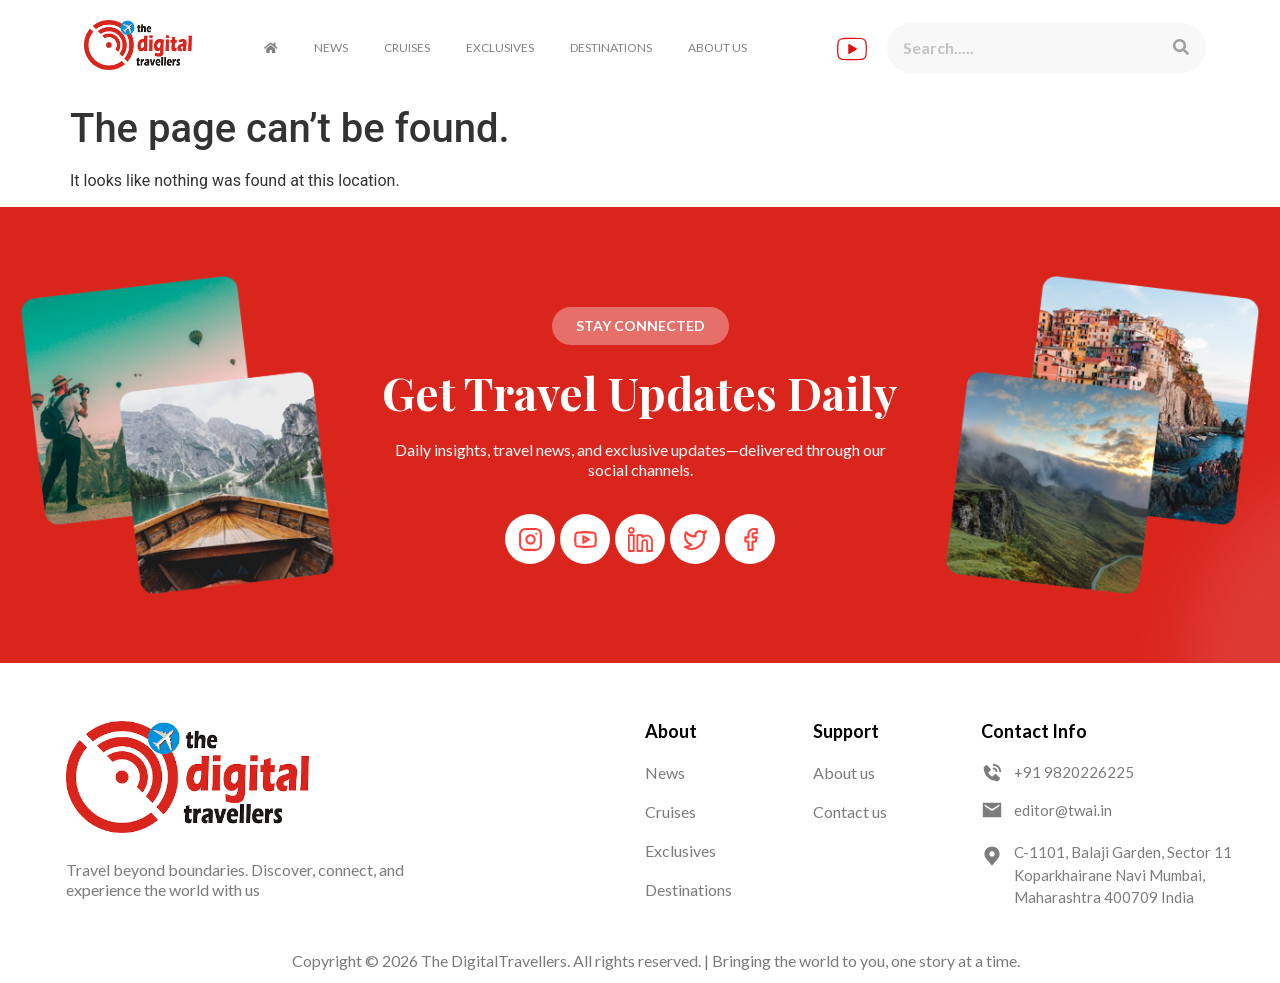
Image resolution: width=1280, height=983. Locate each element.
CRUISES (407, 47)
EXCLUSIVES (500, 47)
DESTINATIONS (611, 47)
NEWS (331, 47)
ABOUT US (717, 47)
